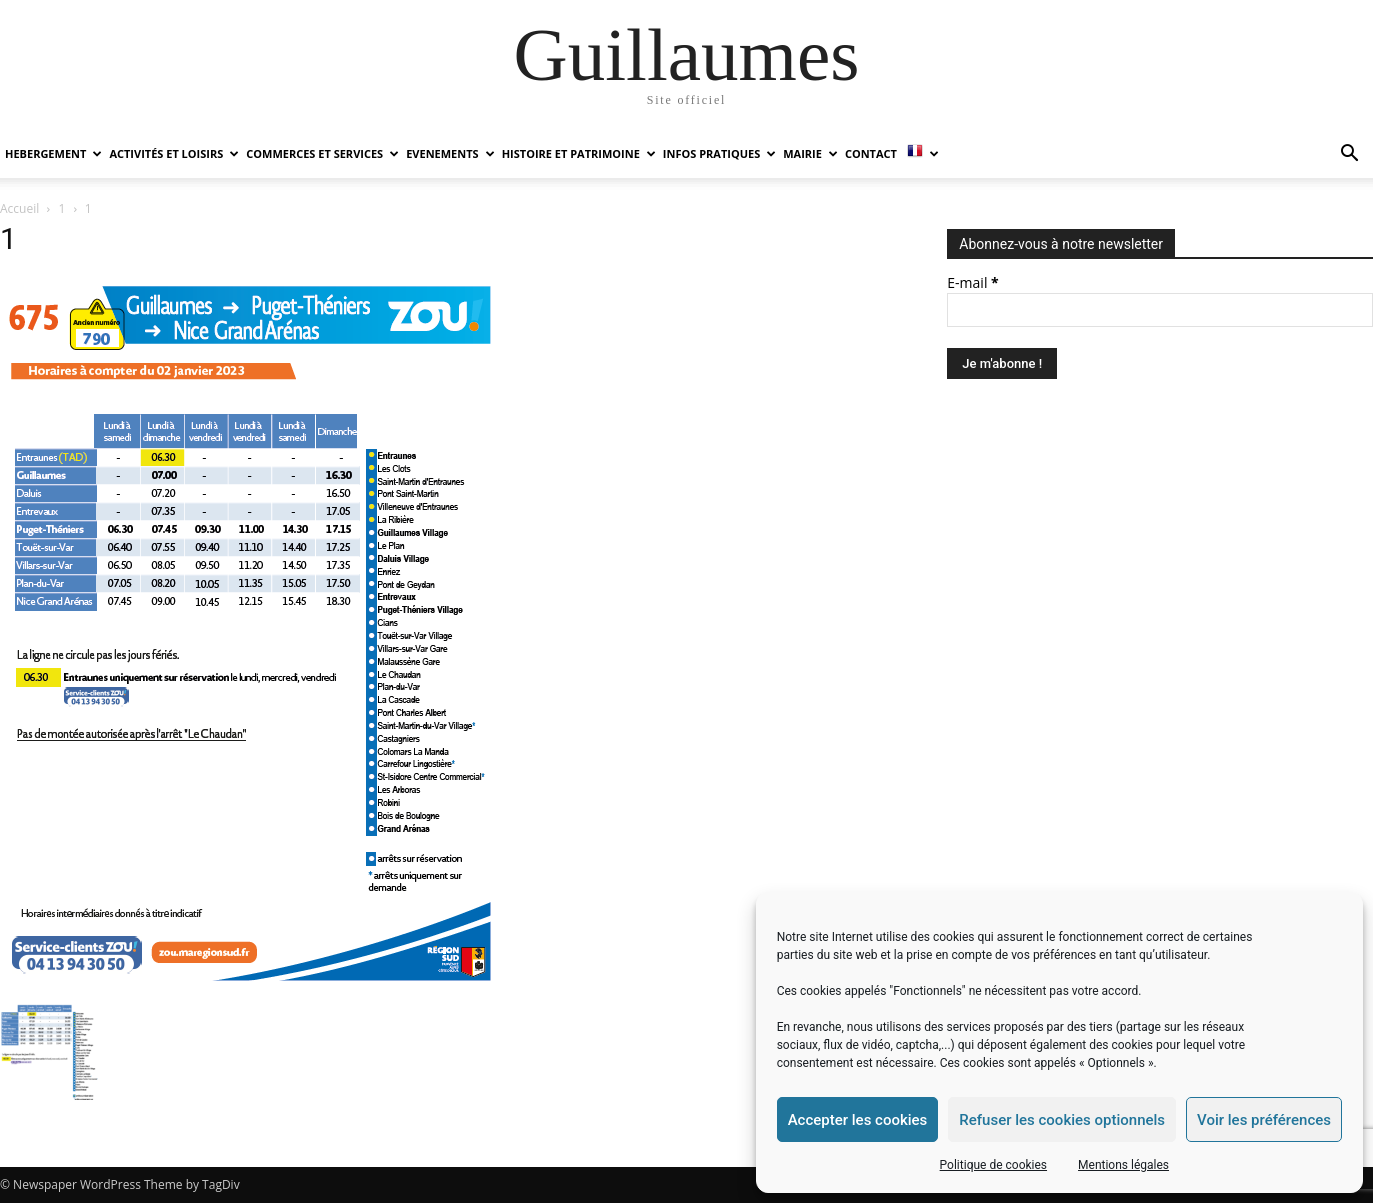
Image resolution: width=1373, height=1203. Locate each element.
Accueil (19, 208)
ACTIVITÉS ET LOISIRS (174, 153)
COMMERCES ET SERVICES (322, 153)
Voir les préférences (1264, 1120)
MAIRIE (810, 153)
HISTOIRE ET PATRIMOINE (579, 153)
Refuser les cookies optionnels (1062, 1120)
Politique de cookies (993, 1165)
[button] (1349, 155)
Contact (871, 153)
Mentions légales (1123, 1165)
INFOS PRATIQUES (719, 153)
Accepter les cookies (858, 1120)
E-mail (972, 282)
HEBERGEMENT (53, 153)
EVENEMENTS (450, 153)
